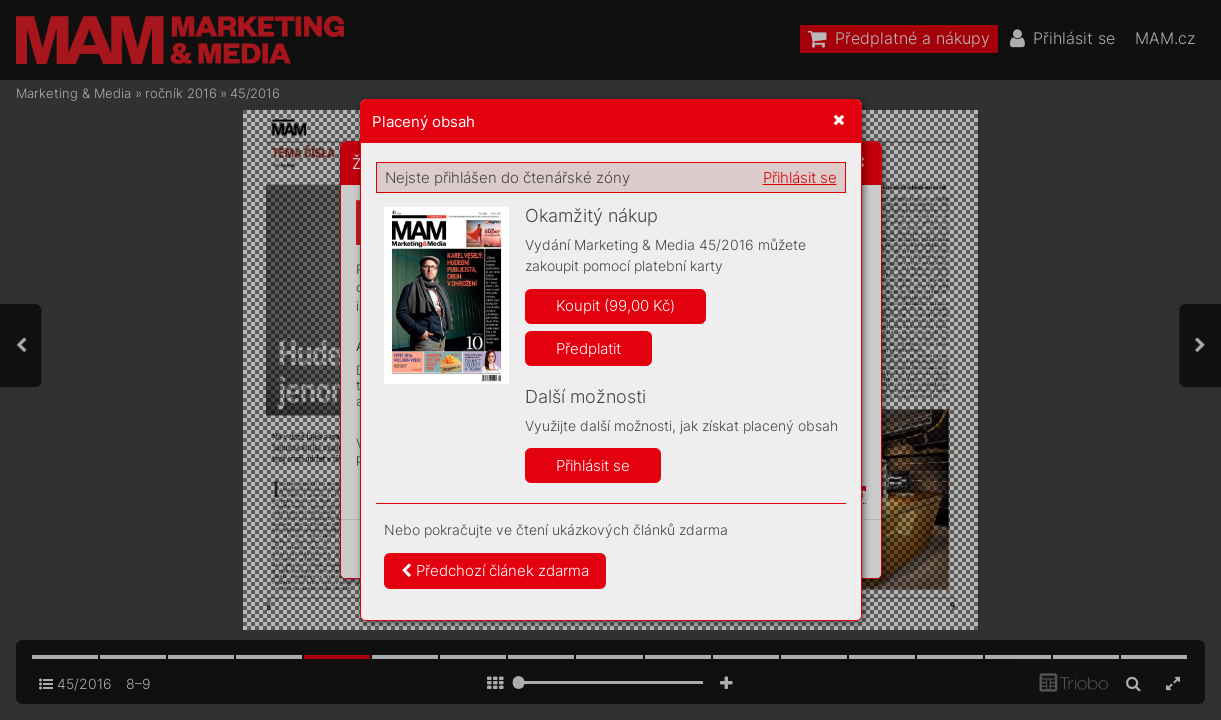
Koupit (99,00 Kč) (615, 305)
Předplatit (588, 348)
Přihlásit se (800, 177)
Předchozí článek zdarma (495, 570)
